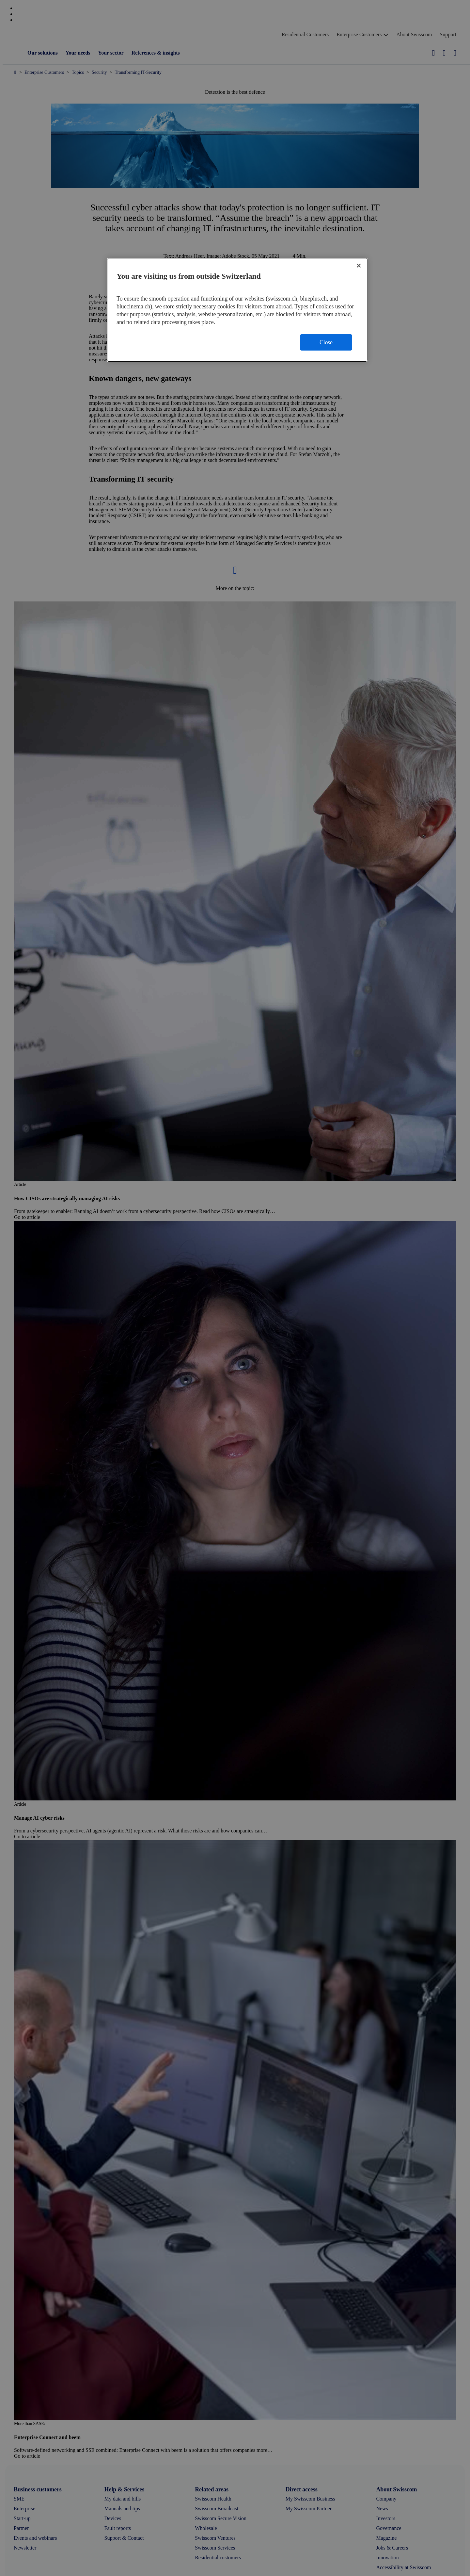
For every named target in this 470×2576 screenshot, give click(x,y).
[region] (237, 310)
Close (326, 342)
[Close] (359, 265)
